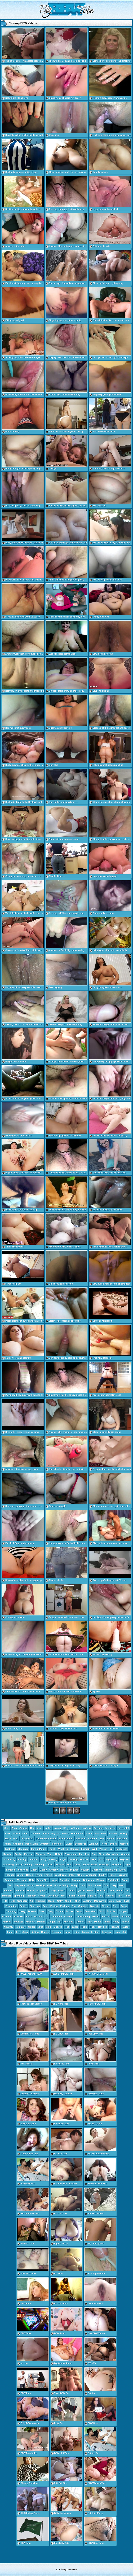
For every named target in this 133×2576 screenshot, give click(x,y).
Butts (29, 1916)
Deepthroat (60, 1875)
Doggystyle (100, 1901)
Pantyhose (121, 1849)
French (48, 1875)
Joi (124, 1932)
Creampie (10, 1880)
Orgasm (122, 1875)
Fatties (23, 1906)
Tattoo (49, 1864)
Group (95, 1916)
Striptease (41, 1890)
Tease (51, 1901)
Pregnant (124, 1859)
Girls (101, 1854)
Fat (81, 1854)
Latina (85, 1932)
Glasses (106, 1906)
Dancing (87, 1901)
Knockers (57, 1932)
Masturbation (66, 1838)
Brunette (6, 1916)
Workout (93, 1843)
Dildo (72, 1875)
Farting (72, 1895)
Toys (49, 1854)
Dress (125, 1880)
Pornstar (31, 1895)
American (91, 1875)
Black (119, 1890)
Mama (65, 1833)
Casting (53, 1859)
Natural (126, 1921)
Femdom (11, 1869)
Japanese (110, 1828)
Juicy (25, 1932)
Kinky (59, 1901)
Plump (90, 1890)
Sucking (73, 1859)
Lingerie (58, 1927)
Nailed (107, 1921)
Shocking (23, 1869)
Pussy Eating (61, 1885)
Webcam (21, 1880)
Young (57, 1828)
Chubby (53, 1869)
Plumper (6, 1895)
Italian (125, 1927)
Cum (82, 1885)
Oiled (68, 1901)
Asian (8, 1843)
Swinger (60, 1864)
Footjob (85, 1849)
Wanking (39, 1864)
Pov (87, 1854)
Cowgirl (85, 1869)
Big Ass (74, 1869)
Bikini (30, 1885)
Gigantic (94, 1906)
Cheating (65, 1880)
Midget (51, 1921)
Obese (61, 1890)
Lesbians (10, 1849)
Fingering (35, 1906)
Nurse (115, 1916)
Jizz (18, 1932)
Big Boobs (80, 1843)
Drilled (113, 1843)
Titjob (127, 1895)
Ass (94, 1854)
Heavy (22, 1911)
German (98, 1828)
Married (7, 1921)
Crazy (19, 1864)
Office (80, 1875)
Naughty (8, 1927)
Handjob (102, 1927)
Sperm (20, 1875)
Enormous (53, 1895)
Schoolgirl (57, 1843)
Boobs (69, 1911)
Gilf (111, 1849)
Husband (114, 1927)
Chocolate (56, 1916)
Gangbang (8, 1864)
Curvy (124, 1906)
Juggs (75, 1927)
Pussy (77, 1864)
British (110, 1838)
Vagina (81, 1895)
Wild (94, 1849)
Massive (30, 1921)
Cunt (45, 1906)
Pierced (110, 1895)
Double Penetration (46, 1838)
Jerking (123, 1833)
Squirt (97, 1885)
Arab (39, 1828)
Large (68, 1932)
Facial (52, 1849)
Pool (12, 1901)
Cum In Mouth (38, 1849)
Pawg (53, 1890)
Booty (79, 1911)
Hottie (84, 1927)
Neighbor (20, 1927)
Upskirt (84, 1859)
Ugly (31, 1880)
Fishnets (40, 1854)
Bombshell (90, 1911)
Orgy (127, 1864)
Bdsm (42, 1911)
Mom (6, 1828)
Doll (69, 1864)
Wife (15, 1838)
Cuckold (35, 1833)
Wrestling (62, 1849)
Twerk (39, 1875)
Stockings (23, 1849)
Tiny (32, 1828)
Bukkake (18, 1916)
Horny (54, 1880)
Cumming (11, 1911)
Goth (115, 1906)
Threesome (71, 1854)
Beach (29, 1875)
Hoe (67, 1927)
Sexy (113, 1885)
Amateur (45, 1843)
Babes (69, 1843)
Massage (18, 1921)
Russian (7, 1854)
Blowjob (100, 1880)
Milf (59, 1921)
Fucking (64, 1906)
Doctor (64, 1869)
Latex (76, 1932)
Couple (123, 1911)
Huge (93, 1927)
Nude (40, 1927)
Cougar (125, 1854)
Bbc (10, 1885)
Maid (48, 1927)
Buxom (38, 1916)
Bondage (104, 1864)
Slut (90, 1885)
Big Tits (55, 1833)
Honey (112, 1875)
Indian (48, 1828)
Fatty (93, 1859)
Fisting (54, 1906)
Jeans (10, 1932)
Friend (104, 1843)
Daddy (43, 1869)
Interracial (123, 1828)
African (75, 1828)
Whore (30, 1890)
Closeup (68, 1916)
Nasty (116, 1921)
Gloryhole (117, 1864)
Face (126, 1901)
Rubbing (40, 1901)
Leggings (107, 1932)
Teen (14, 1828)
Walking (40, 1885)
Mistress (68, 1921)
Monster (80, 1921)
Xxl (31, 1901)
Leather (95, 1932)
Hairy (8, 1838)
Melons (41, 1921)
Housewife (100, 1833)
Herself (105, 1916)
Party (44, 1859)
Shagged (18, 1843)
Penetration (31, 1843)
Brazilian (111, 1911)
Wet (63, 1895)
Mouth (97, 1921)
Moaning (125, 1916)
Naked (58, 1854)
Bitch (101, 1911)
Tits (5, 1901)
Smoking (101, 1890)
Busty (74, 1885)
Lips (89, 1921)
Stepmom (20, 1885)
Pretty (45, 1833)
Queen (81, 1890)
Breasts (32, 1911)
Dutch (34, 1869)
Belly (50, 1911)
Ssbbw (102, 1875)
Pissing (22, 1859)
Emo (111, 1901)
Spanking (19, 1895)
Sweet (41, 1895)
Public (18, 1854)
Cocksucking (83, 1916)
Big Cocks (111, 1859)
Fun (74, 1906)
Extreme (28, 1854)
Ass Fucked (27, 1838)
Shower (20, 1890)
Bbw (101, 1838)
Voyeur (103, 1849)
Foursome (122, 1838)
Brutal (89, 1833)
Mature (16, 1833)
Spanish (92, 1838)
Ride (119, 1895)
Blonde (59, 1911)
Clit (127, 1890)
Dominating (110, 1869)
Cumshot (33, 1859)
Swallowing (9, 1859)
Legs (117, 1932)
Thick (122, 1885)
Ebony (122, 1869)
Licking (35, 1932)
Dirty (66, 1828)
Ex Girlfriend (90, 1864)
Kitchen (124, 1843)
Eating (28, 1864)
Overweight (112, 1854)
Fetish (76, 1901)
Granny (23, 1828)
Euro (119, 1901)
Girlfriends (113, 1880)
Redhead (8, 1890)
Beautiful (81, 1838)
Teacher (10, 1875)
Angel (63, 1859)
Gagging (82, 1906)
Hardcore (86, 1828)
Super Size (42, 1880)
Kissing (45, 1932)
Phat (101, 1895)
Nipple (31, 1927)
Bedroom (97, 1869)
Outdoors (22, 1901)
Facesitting (11, 1906)
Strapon (76, 1880)
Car (46, 1916)
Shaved (92, 1895)
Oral (49, 1885)
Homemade (77, 1833)
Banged (74, 1849)
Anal (7, 1833)
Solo (101, 1859)
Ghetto (71, 1890)
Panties (113, 1833)
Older (25, 1833)
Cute (111, 1890)
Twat (106, 1885)
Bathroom (88, 1880)
